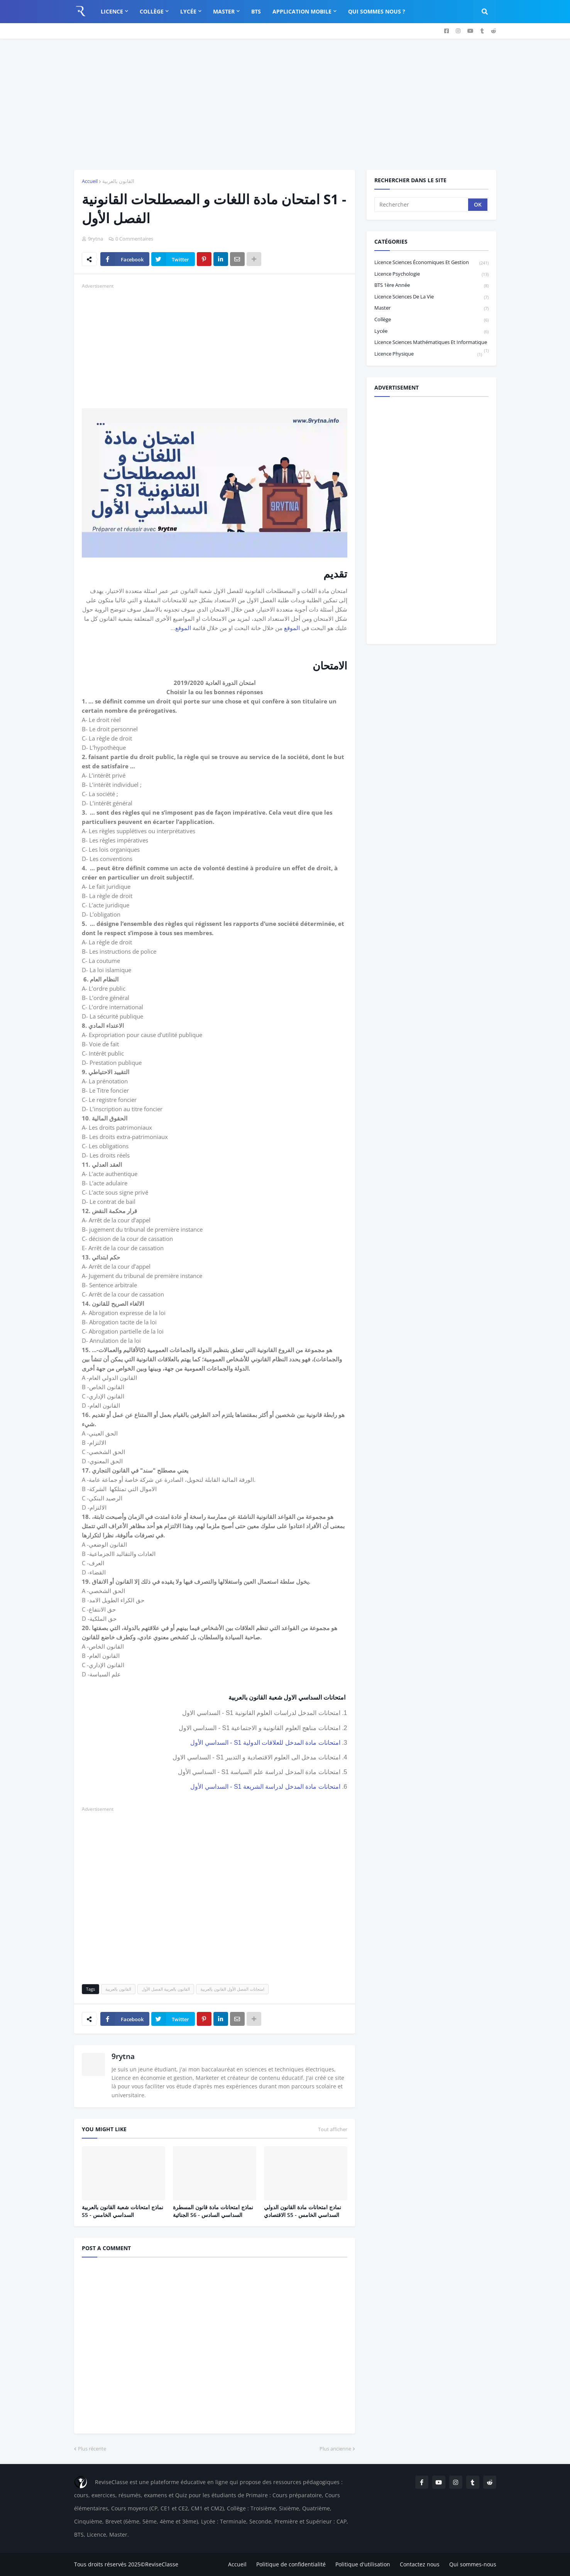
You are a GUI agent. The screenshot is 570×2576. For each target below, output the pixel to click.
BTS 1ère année (431, 285)
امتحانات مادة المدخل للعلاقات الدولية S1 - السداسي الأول (265, 1742)
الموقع (292, 628)
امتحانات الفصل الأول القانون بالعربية (232, 1989)
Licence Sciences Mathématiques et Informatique (431, 343)
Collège (431, 320)
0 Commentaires (134, 238)
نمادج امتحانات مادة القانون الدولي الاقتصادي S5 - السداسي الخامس (302, 2210)
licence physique (428, 354)
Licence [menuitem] (112, 11)
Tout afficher (332, 2129)
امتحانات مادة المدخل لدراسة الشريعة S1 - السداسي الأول (265, 1786)
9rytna (123, 2056)
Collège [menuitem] (152, 11)
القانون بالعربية (118, 181)
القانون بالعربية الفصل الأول (166, 1989)
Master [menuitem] (224, 11)
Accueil (90, 181)
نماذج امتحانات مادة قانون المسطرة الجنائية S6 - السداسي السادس (213, 2210)
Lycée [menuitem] (188, 11)
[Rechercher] (421, 204)
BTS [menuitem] (256, 11)
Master (431, 308)
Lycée (431, 331)
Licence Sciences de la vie (431, 297)
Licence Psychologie (431, 274)
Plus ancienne (335, 2448)
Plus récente (92, 2448)
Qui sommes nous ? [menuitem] (376, 11)
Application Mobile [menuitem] (302, 11)
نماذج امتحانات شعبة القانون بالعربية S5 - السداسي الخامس (122, 2210)
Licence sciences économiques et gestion (431, 263)
